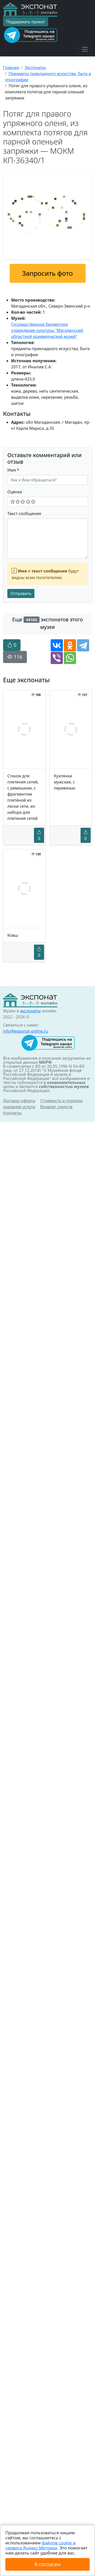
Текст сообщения (24, 513)
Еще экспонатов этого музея (47, 623)
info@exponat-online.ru (25, 1031)
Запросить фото (47, 273)
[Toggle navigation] (85, 49)
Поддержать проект (25, 22)
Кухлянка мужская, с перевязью (64, 782)
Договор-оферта (19, 1100)
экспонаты (30, 1011)
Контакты (12, 1113)
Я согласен (47, 2564)
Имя (13, 470)
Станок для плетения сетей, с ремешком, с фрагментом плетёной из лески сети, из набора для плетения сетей (23, 797)
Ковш (12, 935)
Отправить (20, 593)
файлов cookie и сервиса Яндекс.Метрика (40, 2545)
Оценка (14, 492)
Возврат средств (56, 1107)
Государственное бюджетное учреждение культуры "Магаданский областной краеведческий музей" (47, 330)
